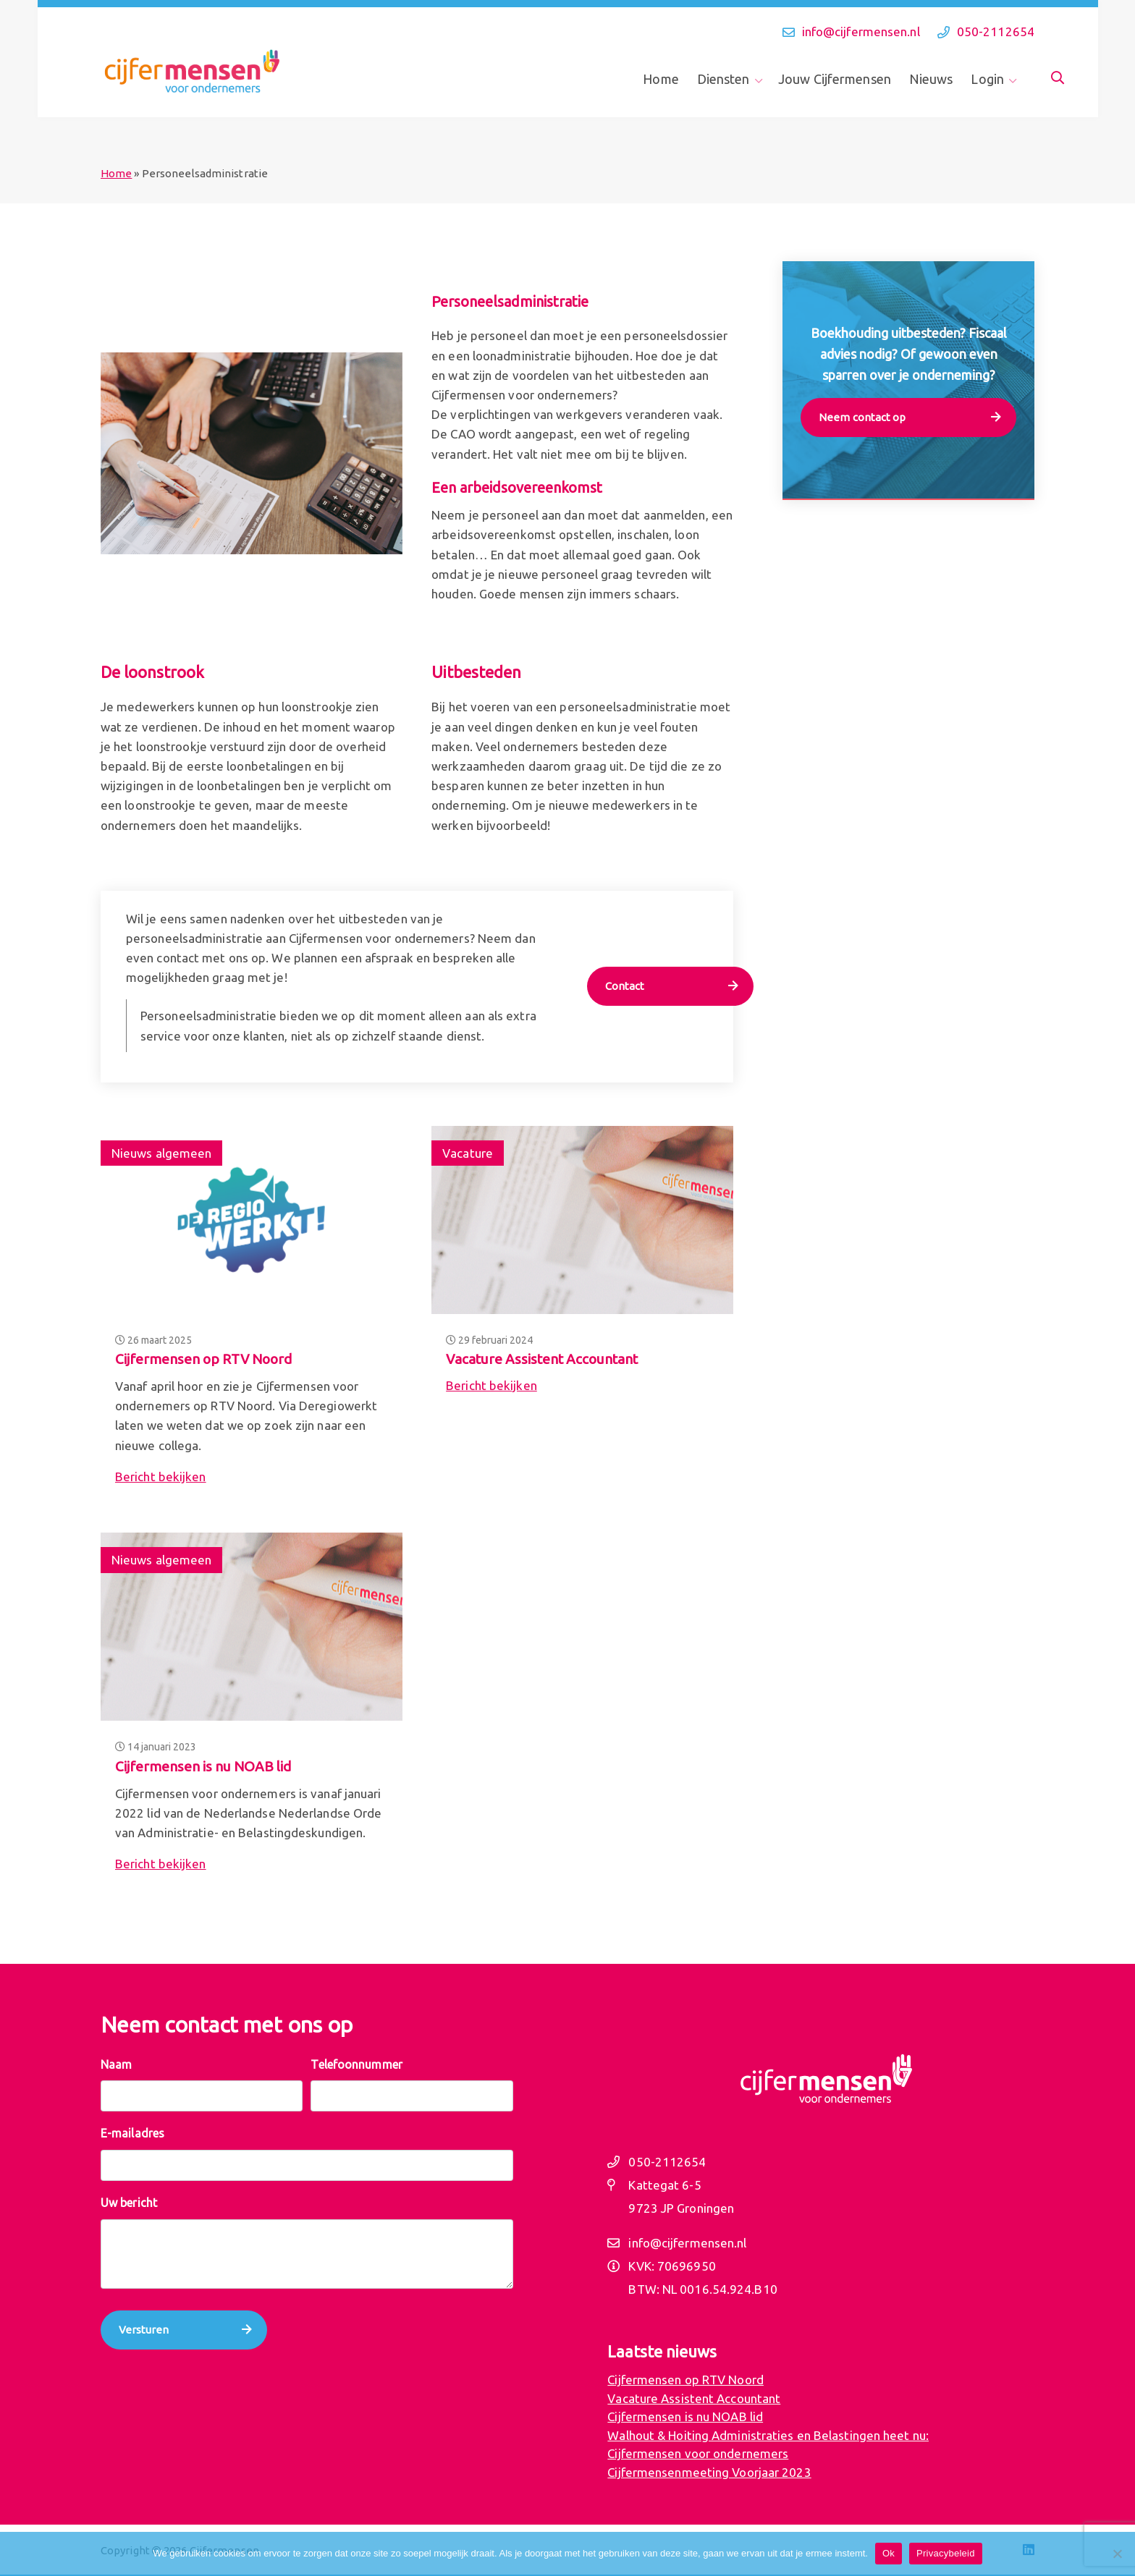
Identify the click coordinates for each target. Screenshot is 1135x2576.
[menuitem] (665, 79)
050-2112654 (995, 31)
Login (987, 79)
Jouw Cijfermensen (834, 79)
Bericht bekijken (160, 1476)
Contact (625, 986)
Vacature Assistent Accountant (542, 1359)
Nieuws (931, 79)
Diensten (723, 79)
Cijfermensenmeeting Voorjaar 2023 (709, 2472)
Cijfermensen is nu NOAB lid (203, 1766)
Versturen (144, 2329)
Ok (888, 2553)
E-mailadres (132, 2133)
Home (660, 79)
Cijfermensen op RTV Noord (203, 1359)
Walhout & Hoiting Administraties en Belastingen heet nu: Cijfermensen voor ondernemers (768, 2444)
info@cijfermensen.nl (861, 31)
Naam (116, 2064)
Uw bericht (129, 2202)
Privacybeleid (945, 2553)
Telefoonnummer (356, 2064)
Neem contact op (862, 417)
